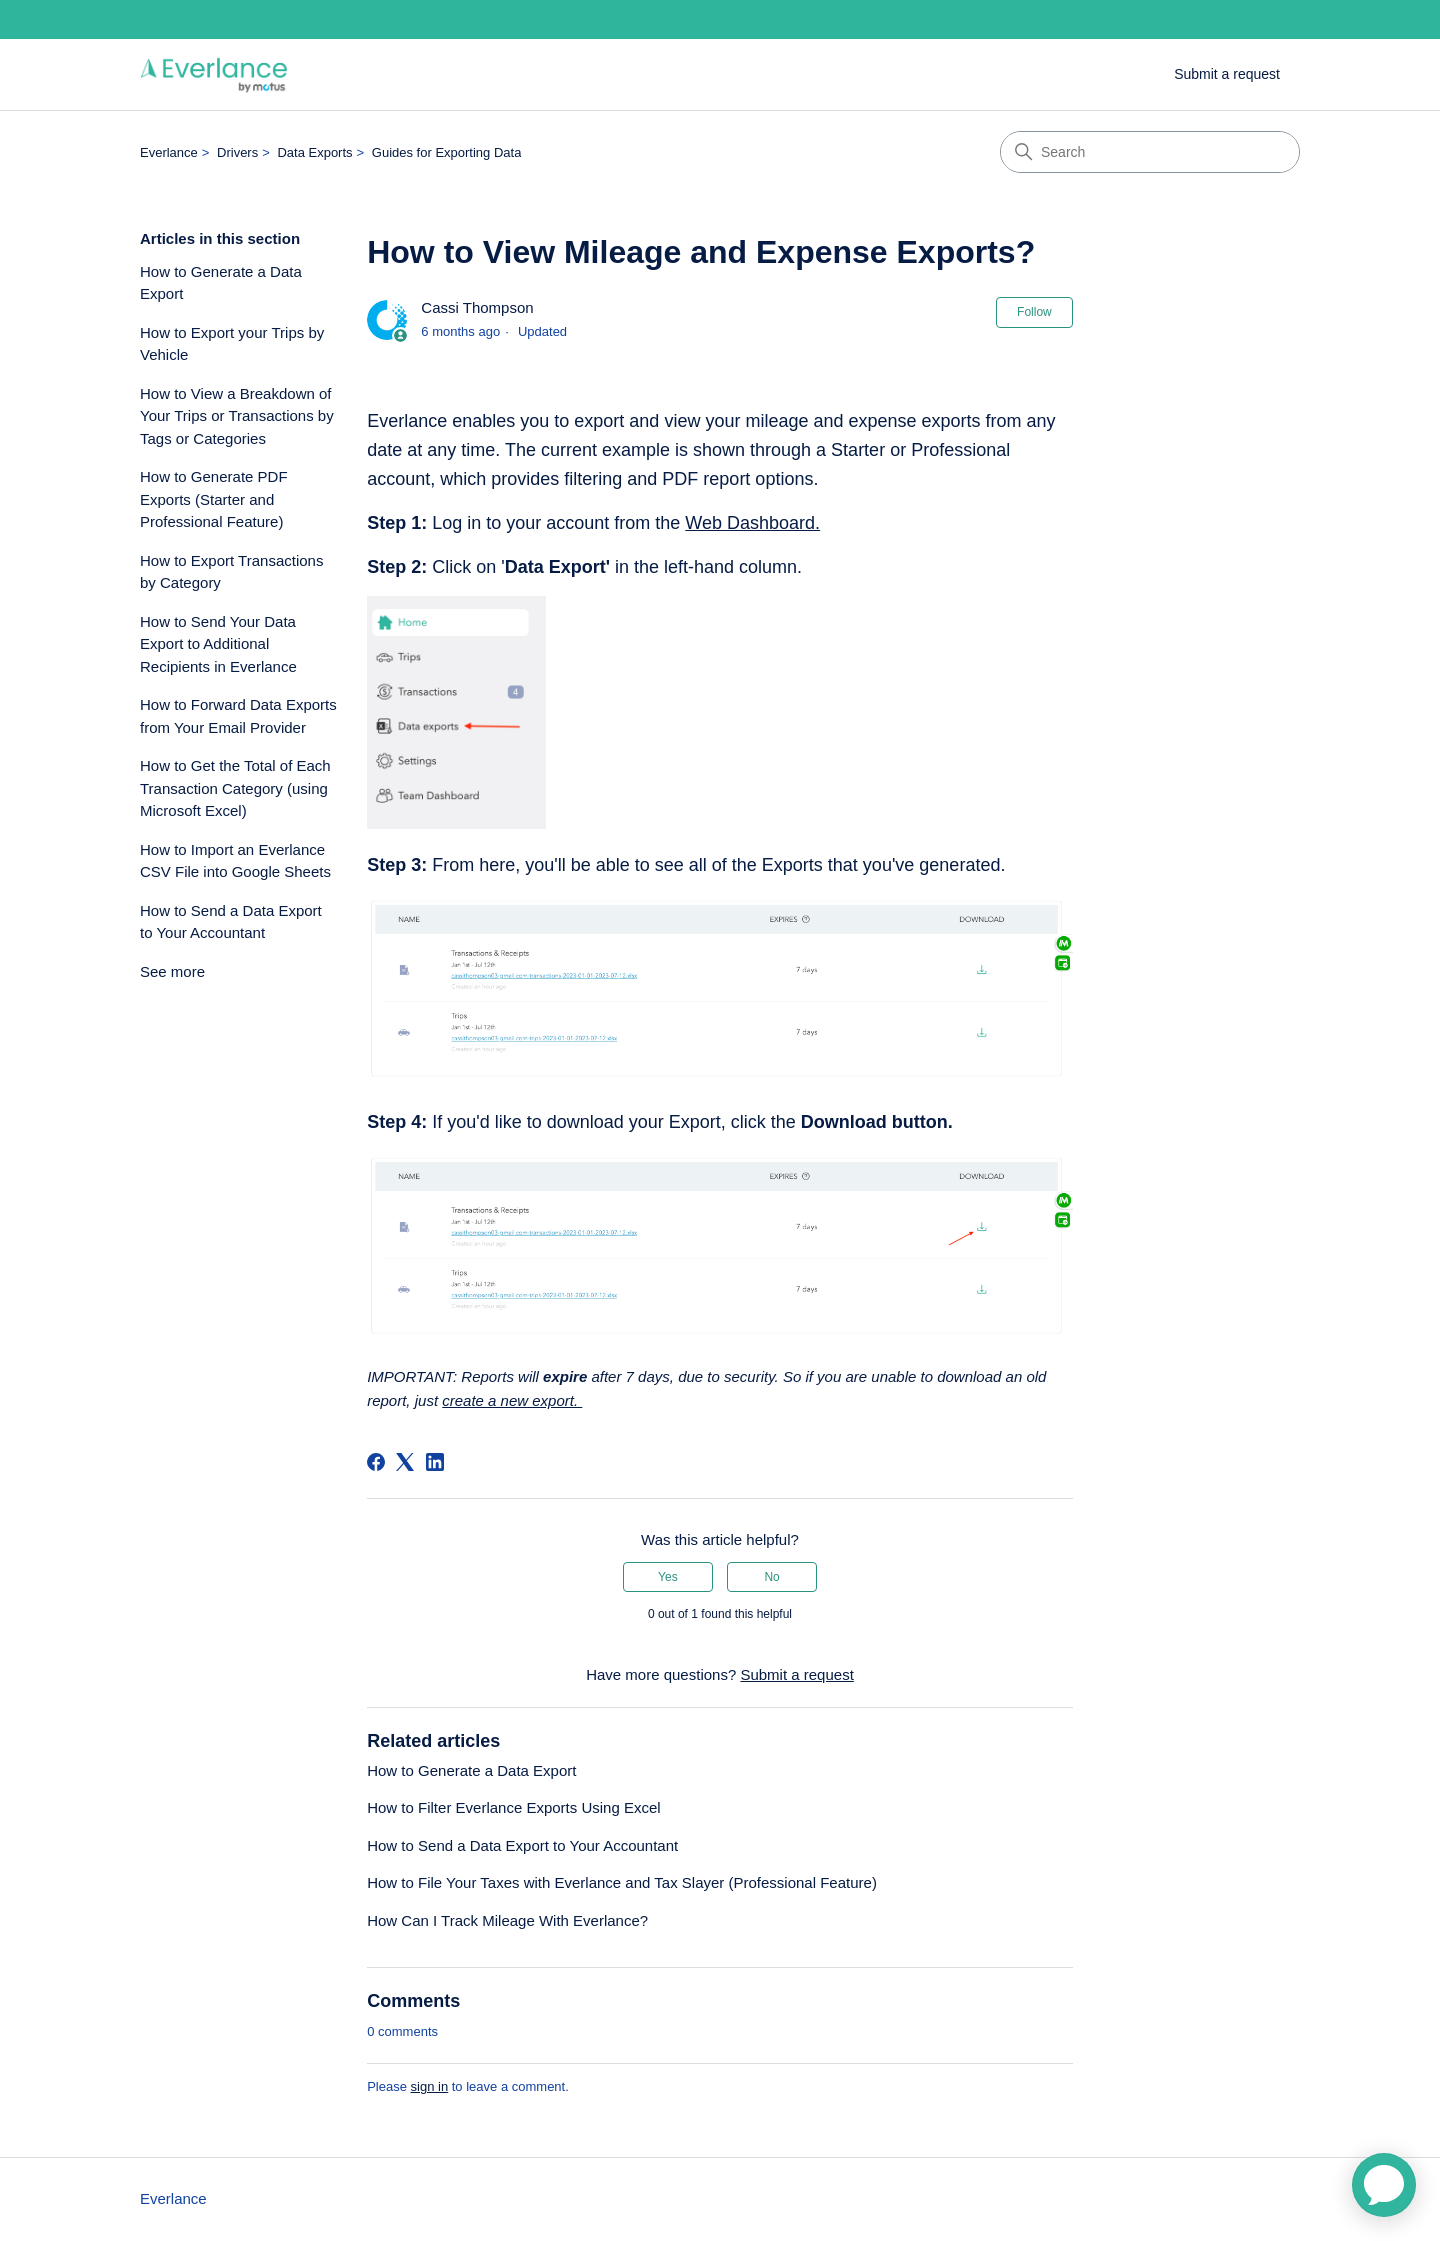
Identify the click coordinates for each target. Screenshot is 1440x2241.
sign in (430, 2086)
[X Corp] (405, 1462)
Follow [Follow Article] (1034, 312)
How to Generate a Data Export (221, 283)
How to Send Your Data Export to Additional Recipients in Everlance (218, 644)
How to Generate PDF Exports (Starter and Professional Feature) (214, 499)
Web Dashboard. (752, 523)
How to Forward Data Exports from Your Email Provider (238, 716)
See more (172, 971)
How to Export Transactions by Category (231, 572)
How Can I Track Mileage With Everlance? (507, 1920)
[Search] (1150, 152)
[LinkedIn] (435, 1462)
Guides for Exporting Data (447, 152)
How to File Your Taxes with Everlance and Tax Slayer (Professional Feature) (622, 1882)
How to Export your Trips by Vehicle (232, 344)
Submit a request (1227, 74)
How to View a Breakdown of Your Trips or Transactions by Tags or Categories (237, 416)
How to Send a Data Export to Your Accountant (231, 922)
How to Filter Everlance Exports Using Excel (513, 1807)
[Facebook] (376, 1462)
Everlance (169, 152)
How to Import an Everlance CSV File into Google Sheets (235, 861)
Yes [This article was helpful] (668, 1577)
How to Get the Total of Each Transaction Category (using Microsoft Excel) (235, 788)
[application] (1384, 2185)
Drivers (237, 152)
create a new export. (512, 1400)
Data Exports (314, 152)
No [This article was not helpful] (771, 1577)
